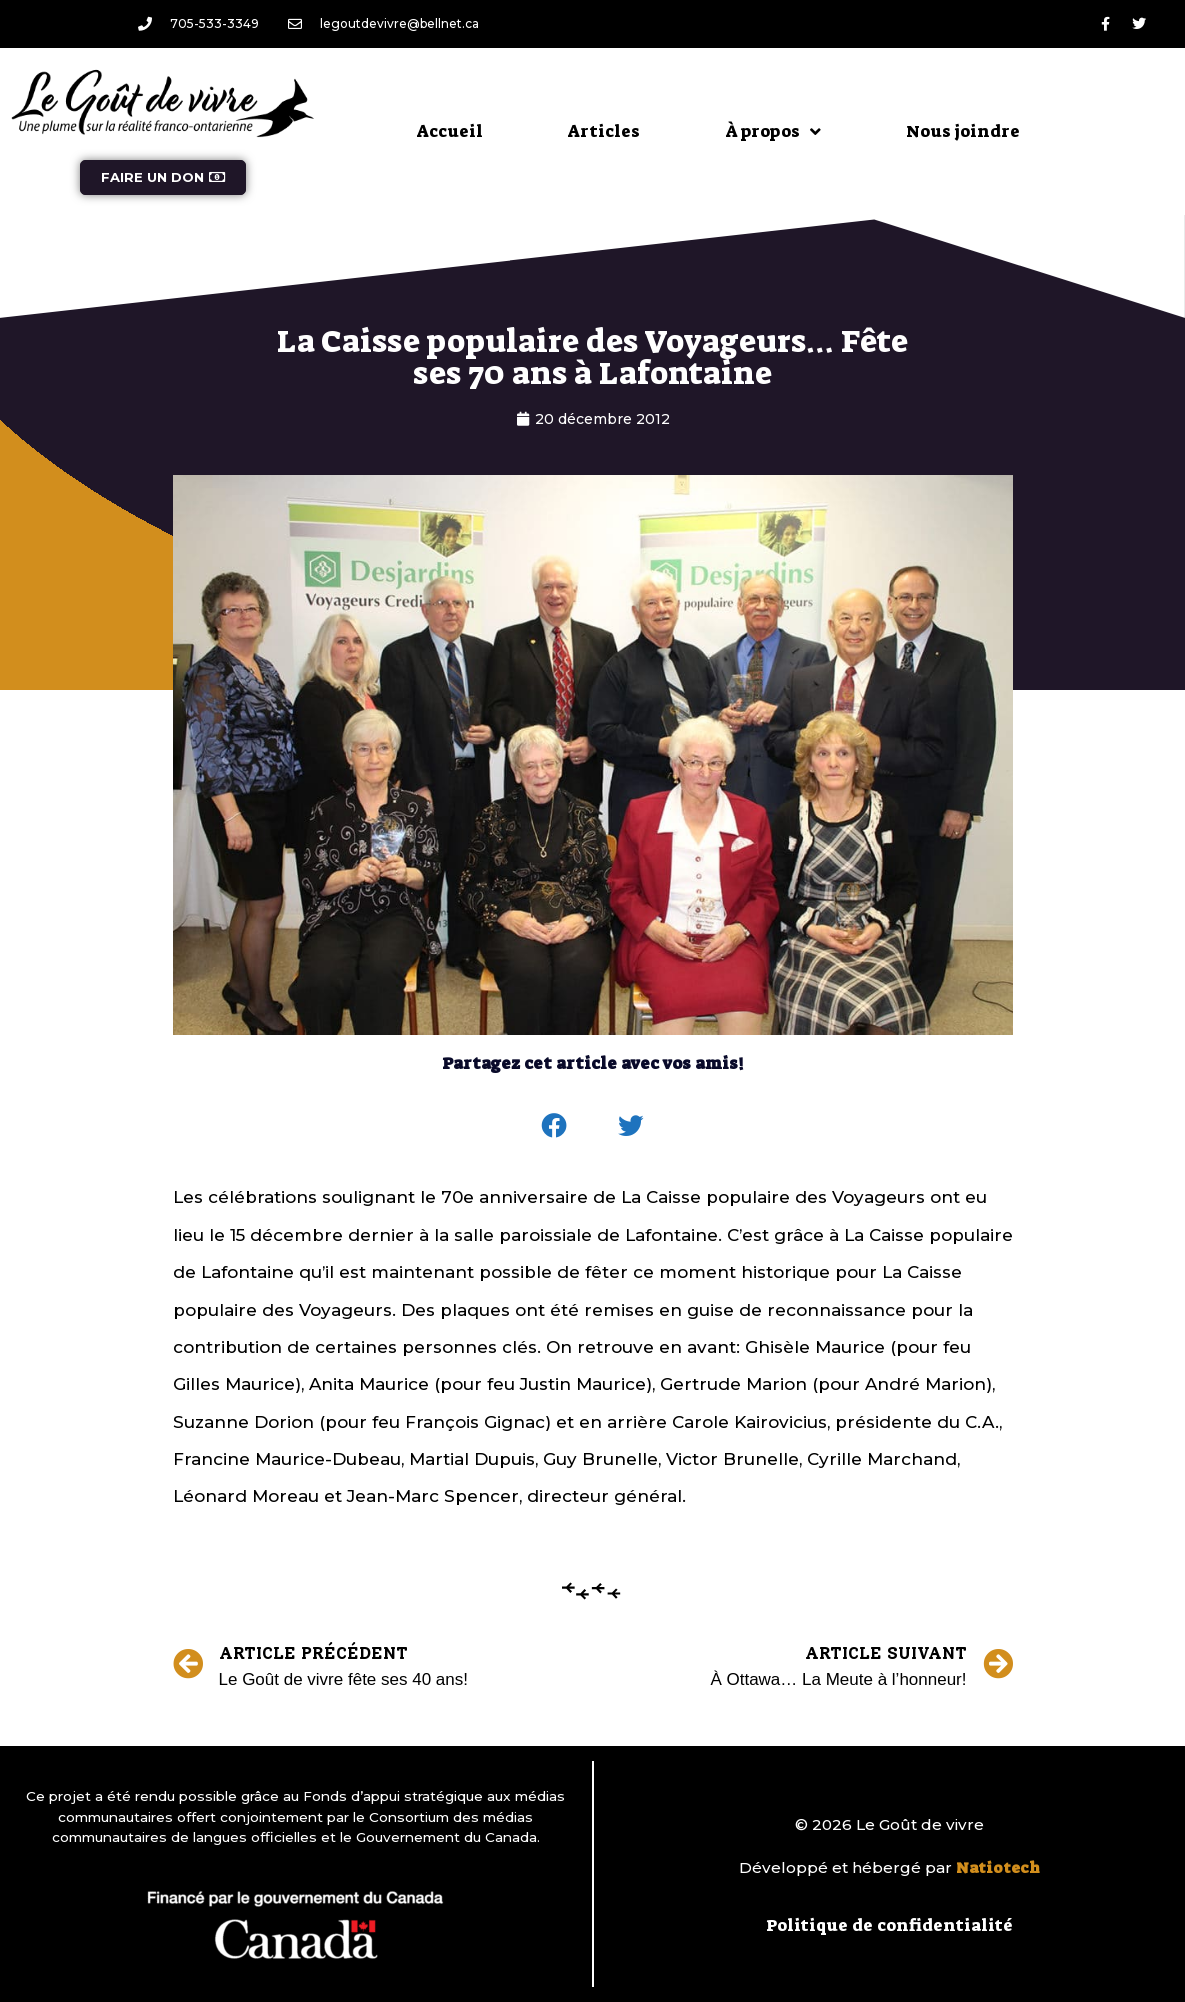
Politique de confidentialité (889, 1925)
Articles (604, 131)
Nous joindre (963, 131)
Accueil (450, 131)
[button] (554, 1126)
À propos (773, 131)
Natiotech (998, 1868)
